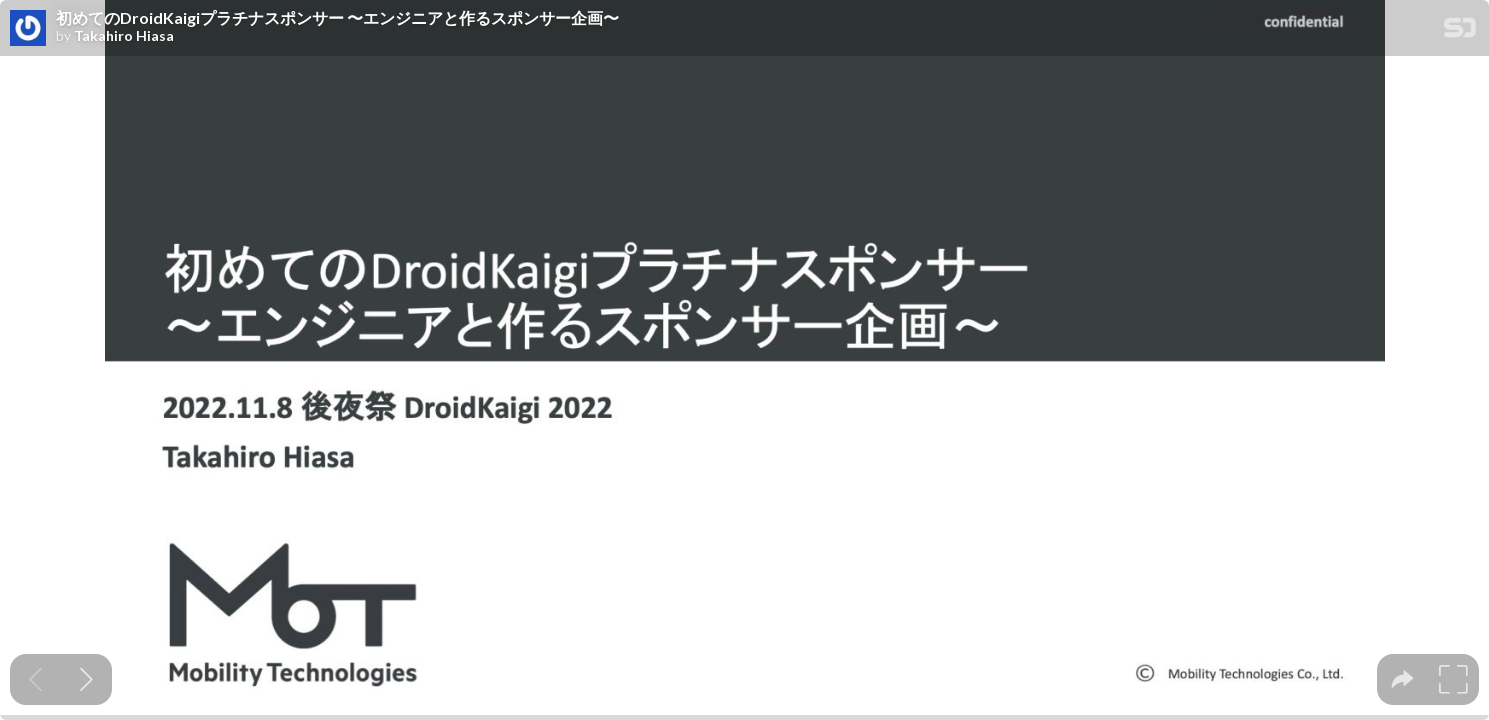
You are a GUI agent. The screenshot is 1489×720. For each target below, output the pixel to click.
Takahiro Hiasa (124, 36)
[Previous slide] (35, 679)
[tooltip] (1402, 679)
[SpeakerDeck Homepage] (1460, 31)
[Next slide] (86, 679)
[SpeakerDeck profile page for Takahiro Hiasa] (28, 29)
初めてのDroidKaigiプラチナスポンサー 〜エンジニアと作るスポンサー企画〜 (337, 18)
